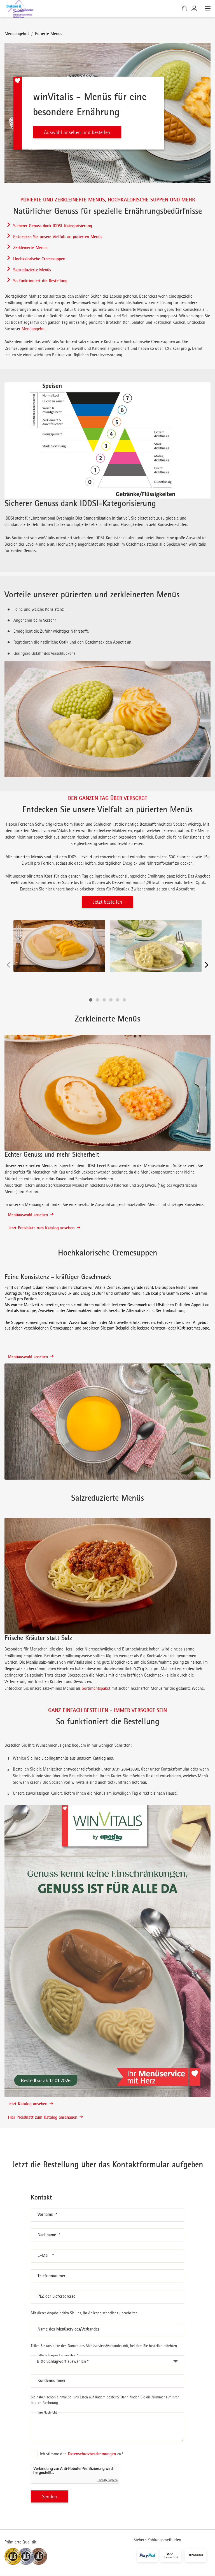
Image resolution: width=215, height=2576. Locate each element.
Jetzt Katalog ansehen (30, 2103)
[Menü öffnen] (207, 8)
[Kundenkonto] (194, 8)
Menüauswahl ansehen (30, 1214)
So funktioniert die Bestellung (40, 280)
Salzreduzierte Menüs (32, 269)
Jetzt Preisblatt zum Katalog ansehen (44, 1227)
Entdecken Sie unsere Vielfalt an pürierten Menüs (57, 236)
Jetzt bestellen (107, 902)
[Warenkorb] (184, 8)
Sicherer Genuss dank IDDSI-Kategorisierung (52, 225)
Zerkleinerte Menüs (30, 247)
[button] (90, 1000)
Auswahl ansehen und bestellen (77, 132)
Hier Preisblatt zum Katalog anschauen (45, 2117)
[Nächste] (207, 965)
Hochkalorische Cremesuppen (39, 258)
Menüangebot (16, 33)
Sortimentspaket (96, 1688)
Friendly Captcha (107, 2480)
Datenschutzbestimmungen (92, 2453)
